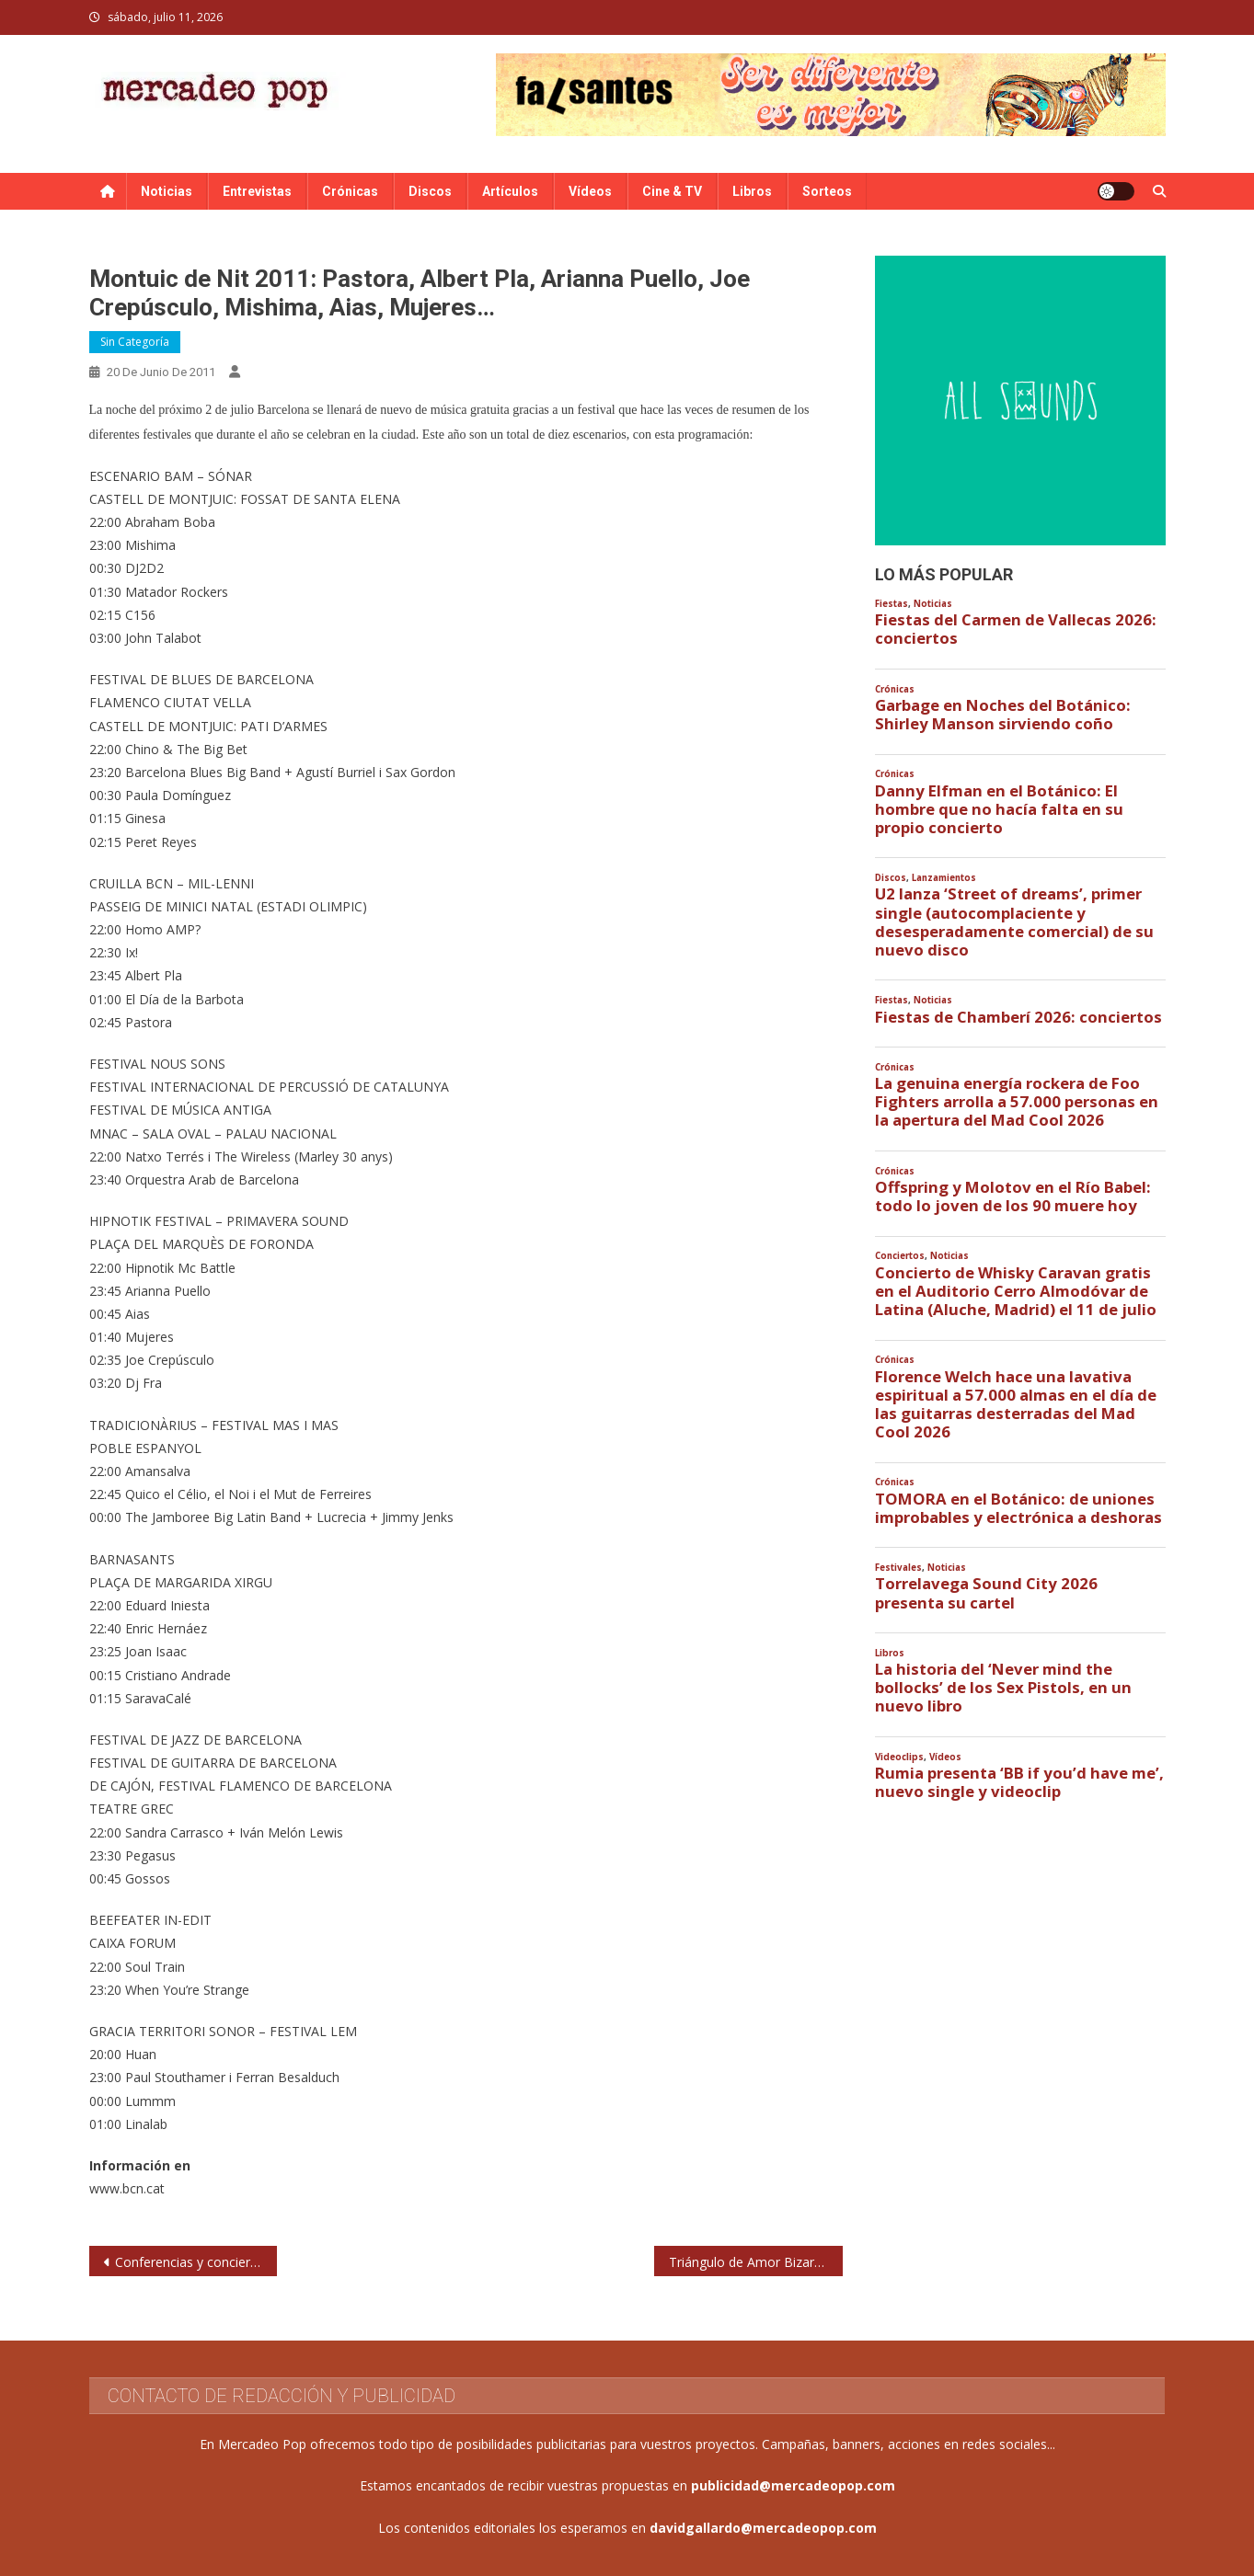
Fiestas (891, 604)
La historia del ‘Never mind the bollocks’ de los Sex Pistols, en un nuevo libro (1003, 1687)
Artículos (510, 191)
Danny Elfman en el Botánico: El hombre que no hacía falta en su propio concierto (999, 809)
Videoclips (899, 1757)
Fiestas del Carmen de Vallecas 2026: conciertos (1015, 629)
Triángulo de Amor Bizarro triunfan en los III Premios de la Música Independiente (756, 2262)
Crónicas (350, 191)
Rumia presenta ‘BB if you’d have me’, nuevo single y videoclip (1019, 1782)
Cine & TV (672, 191)
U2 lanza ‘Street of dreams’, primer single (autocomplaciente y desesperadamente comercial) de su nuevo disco (1014, 922)
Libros (752, 191)
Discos (430, 191)
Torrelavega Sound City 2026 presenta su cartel (986, 1592)
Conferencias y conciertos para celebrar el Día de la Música (196, 2262)
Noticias (166, 191)
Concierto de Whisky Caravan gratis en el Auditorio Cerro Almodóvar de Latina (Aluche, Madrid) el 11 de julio (1015, 1291)
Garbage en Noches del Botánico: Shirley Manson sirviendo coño (1003, 714)
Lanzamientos (944, 878)
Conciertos (900, 1256)
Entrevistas (257, 191)
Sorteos (827, 191)
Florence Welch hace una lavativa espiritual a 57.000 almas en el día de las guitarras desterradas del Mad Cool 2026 (1015, 1405)
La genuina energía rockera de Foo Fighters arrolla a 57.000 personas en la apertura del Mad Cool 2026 (1016, 1101)
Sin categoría (134, 341)
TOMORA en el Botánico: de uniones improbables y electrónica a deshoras (1018, 1508)
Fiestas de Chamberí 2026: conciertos (1018, 1017)
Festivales (898, 1568)
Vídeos (590, 191)
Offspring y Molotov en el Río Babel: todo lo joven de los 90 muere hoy (1013, 1196)
